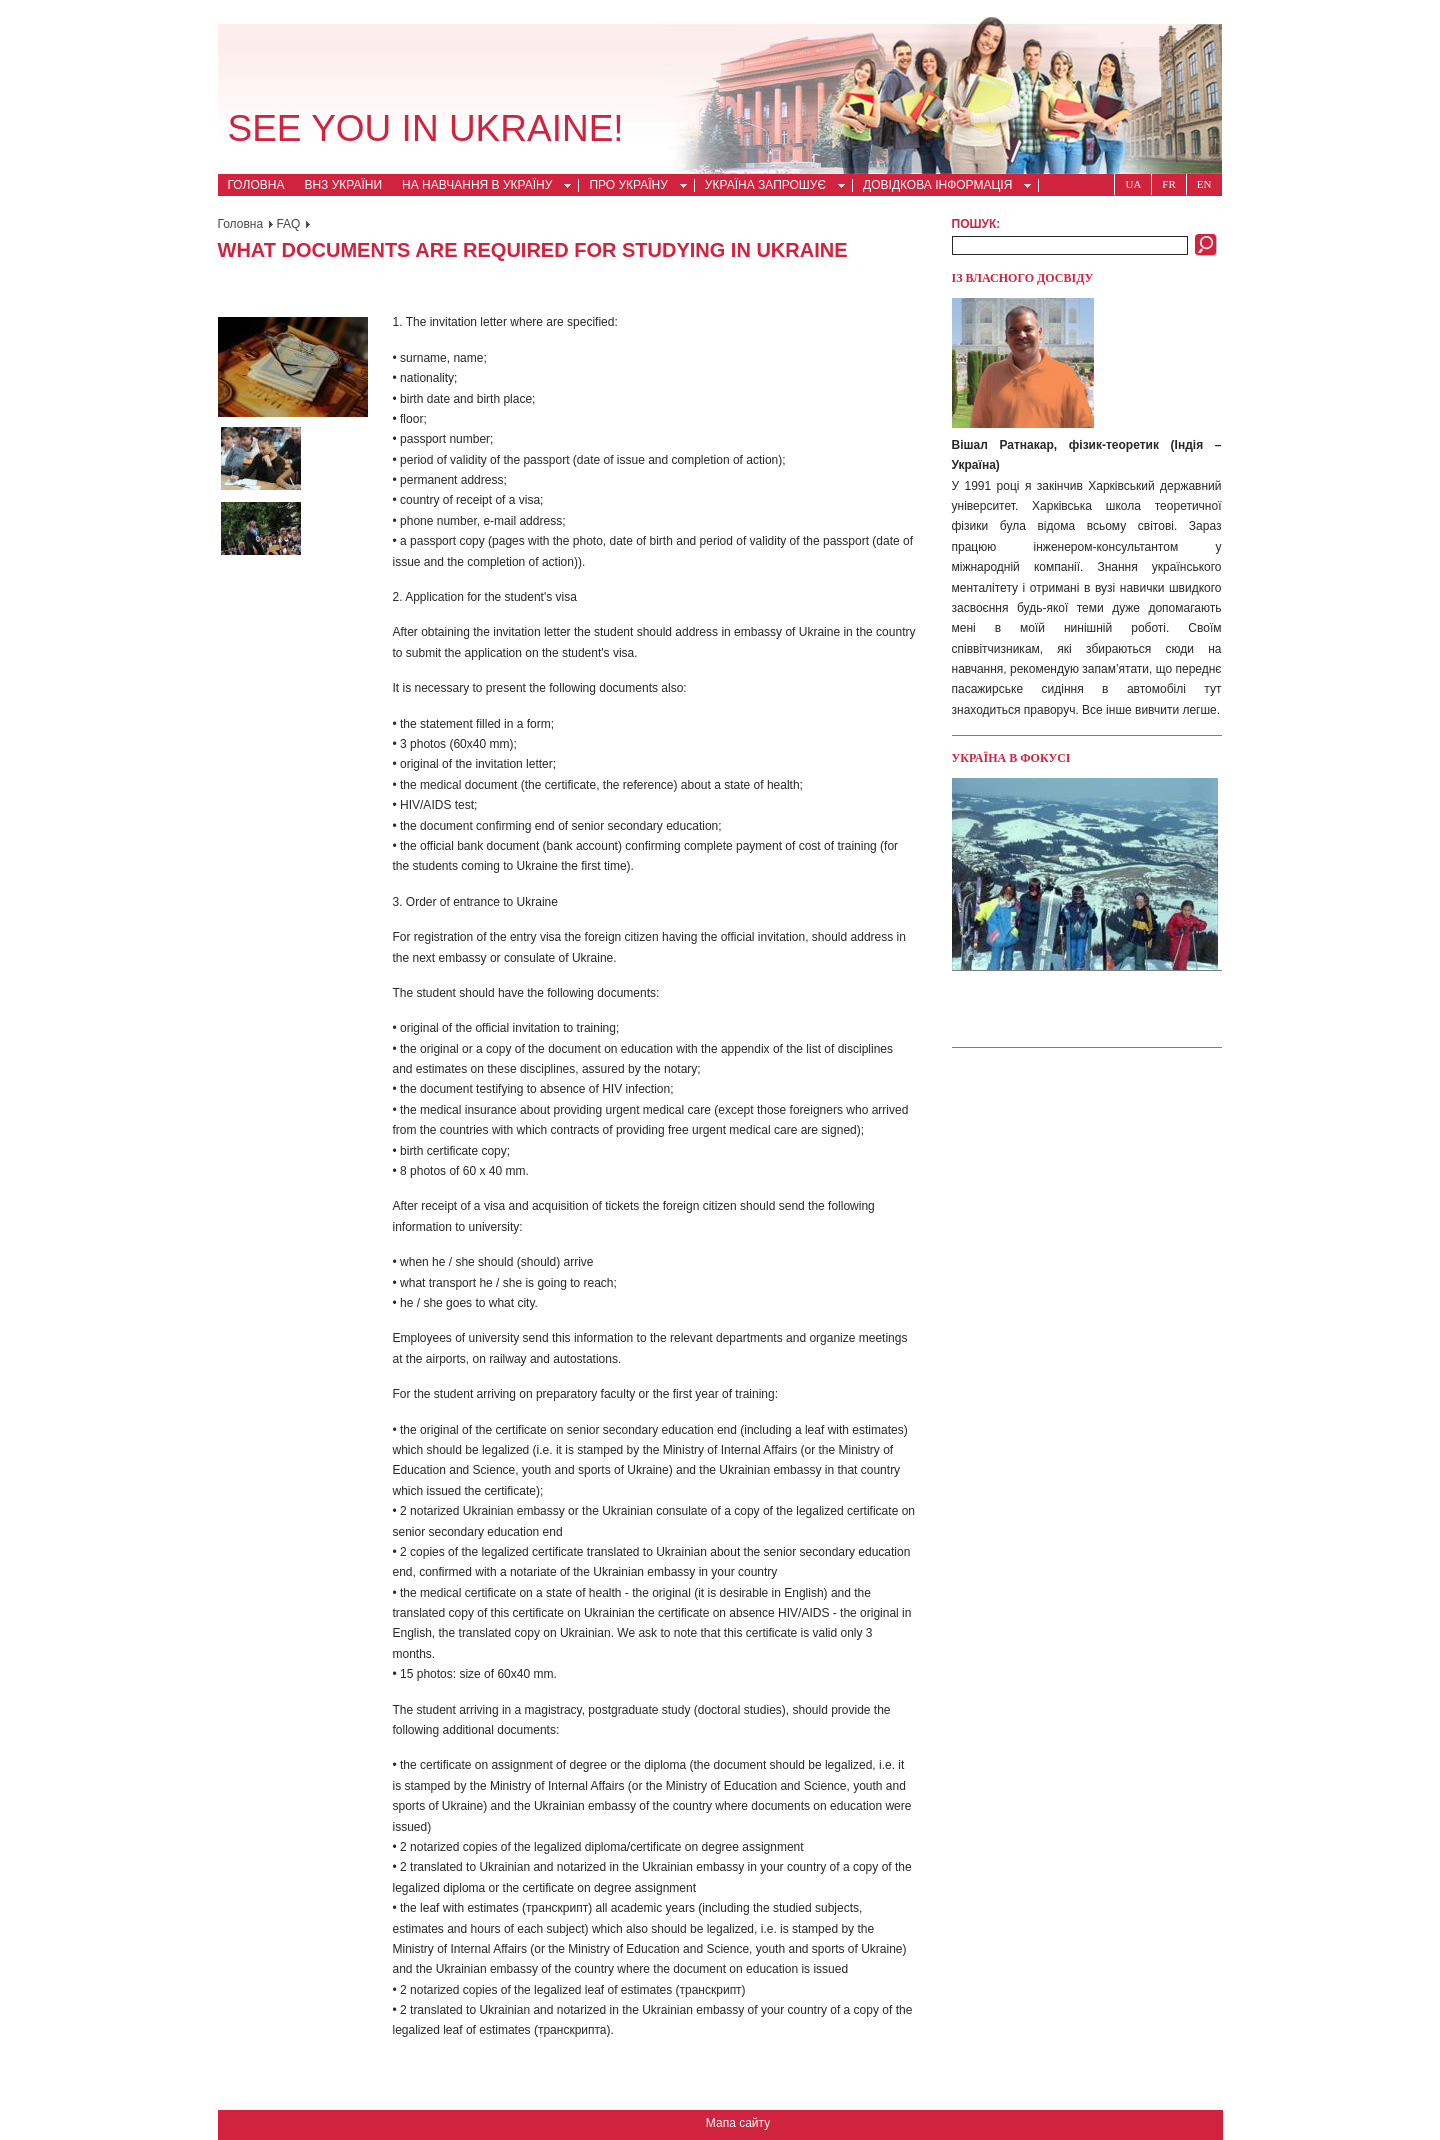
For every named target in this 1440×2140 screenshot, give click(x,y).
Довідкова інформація (941, 187)
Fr (1168, 184)
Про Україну (632, 187)
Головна (256, 185)
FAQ (288, 224)
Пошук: (976, 224)
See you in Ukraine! (426, 128)
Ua (1133, 184)
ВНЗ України (343, 185)
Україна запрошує (769, 187)
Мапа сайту (738, 2123)
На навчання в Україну (481, 187)
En (1204, 184)
